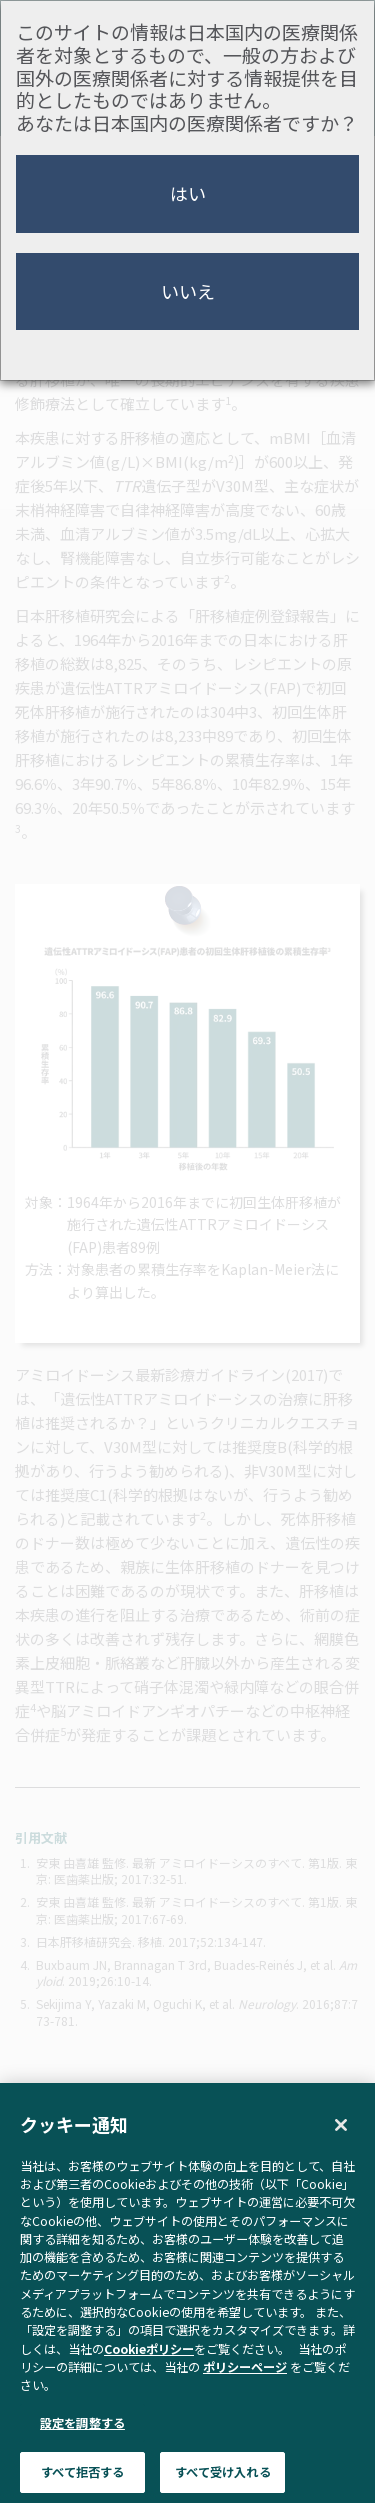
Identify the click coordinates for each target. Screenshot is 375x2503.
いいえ (188, 291)
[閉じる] (341, 2153)
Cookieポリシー (149, 2376)
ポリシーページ (245, 2395)
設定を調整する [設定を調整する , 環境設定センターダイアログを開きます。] (82, 2450)
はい (188, 193)
